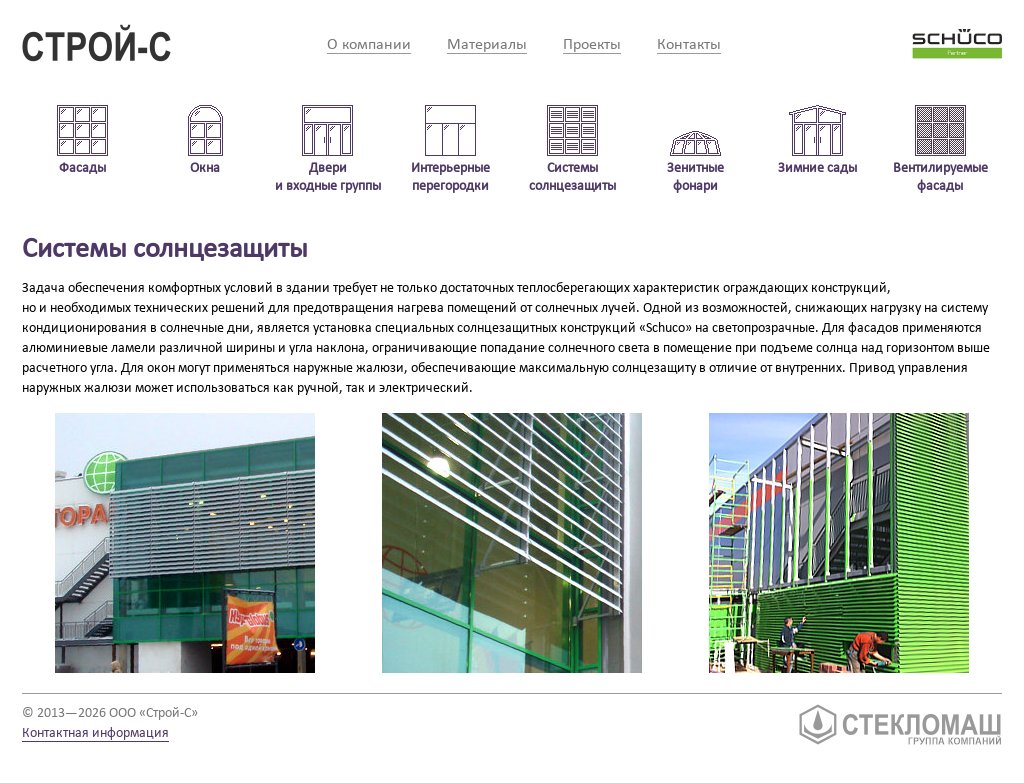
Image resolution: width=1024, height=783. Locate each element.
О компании (369, 45)
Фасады (82, 168)
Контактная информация (95, 733)
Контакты (689, 45)
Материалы (487, 45)
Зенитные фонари (695, 177)
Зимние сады (817, 168)
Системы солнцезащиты (572, 177)
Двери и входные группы (328, 177)
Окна (205, 168)
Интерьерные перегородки (450, 177)
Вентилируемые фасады (940, 177)
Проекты (592, 45)
